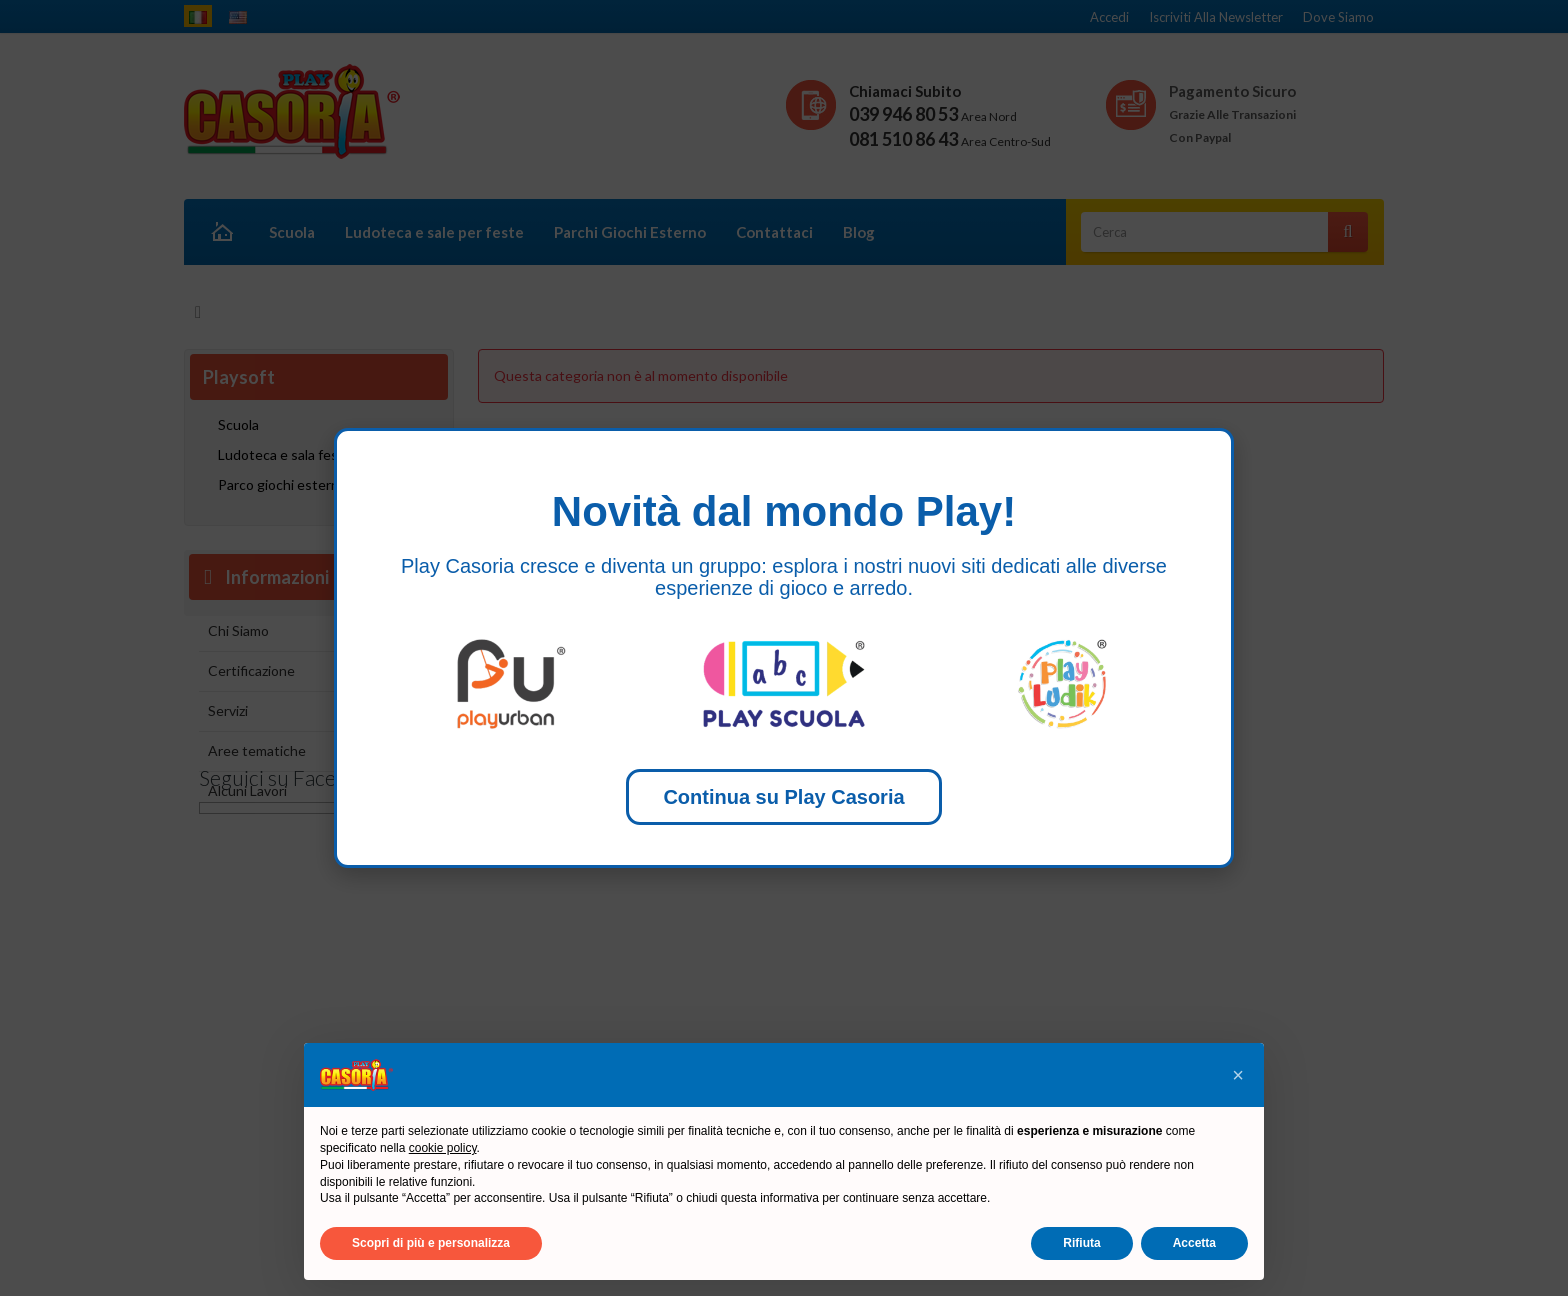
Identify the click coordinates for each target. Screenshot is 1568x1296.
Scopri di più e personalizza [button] (431, 1243)
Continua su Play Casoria (783, 797)
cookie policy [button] (443, 1148)
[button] (1238, 1075)
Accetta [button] (1194, 1243)
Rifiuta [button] (1081, 1243)
